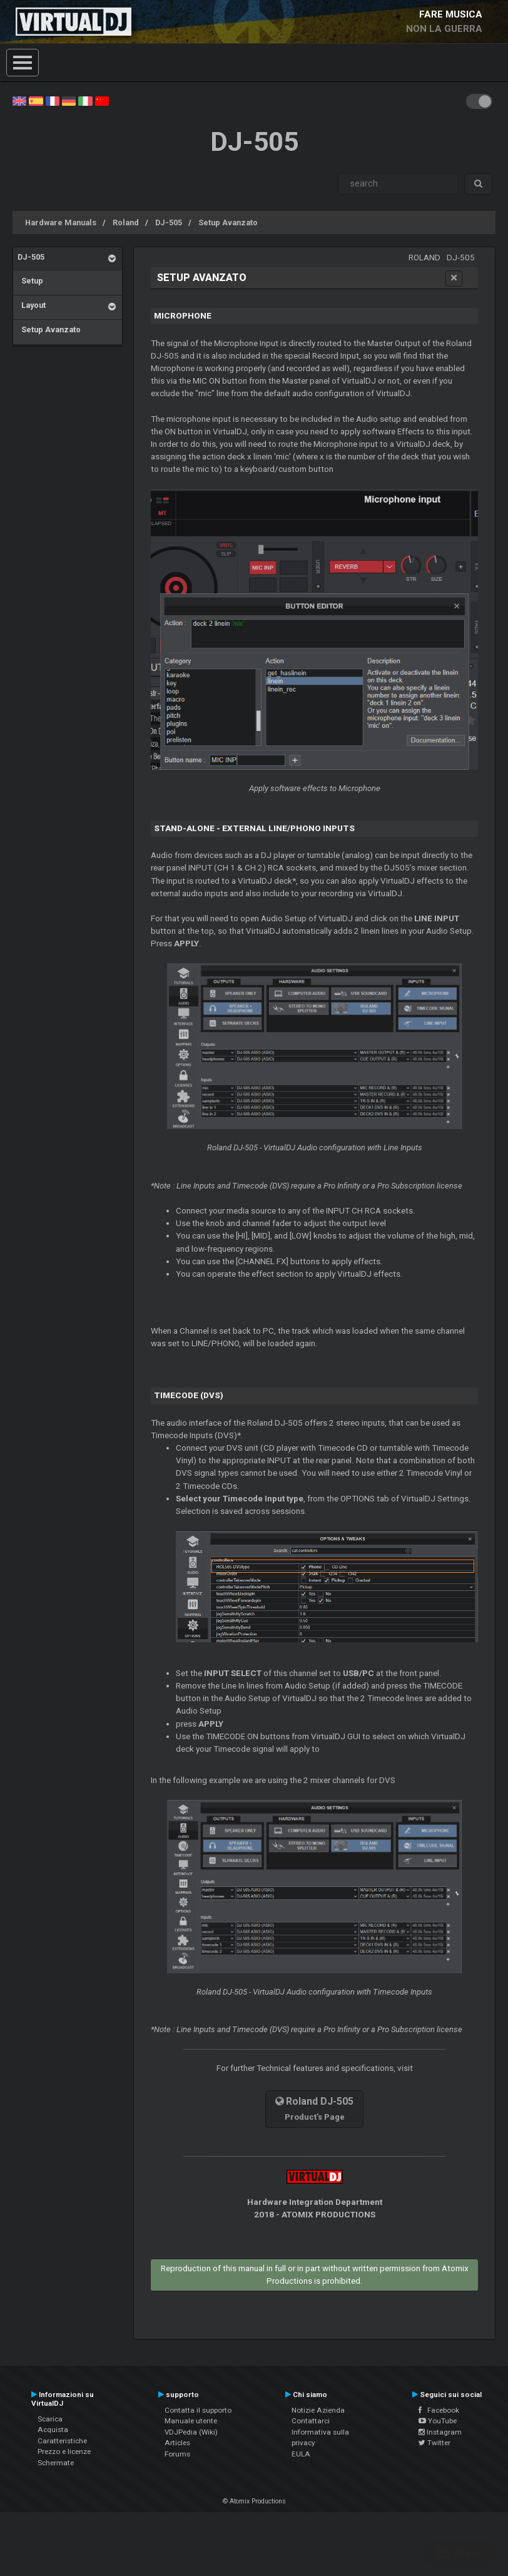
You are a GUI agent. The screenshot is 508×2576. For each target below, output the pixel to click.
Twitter (434, 2442)
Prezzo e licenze (64, 2451)
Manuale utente (191, 2420)
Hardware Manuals (60, 222)
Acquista (53, 2429)
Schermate (56, 2462)
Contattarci (311, 2420)
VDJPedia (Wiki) (191, 2432)
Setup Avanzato (228, 222)
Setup (30, 280)
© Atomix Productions (254, 2501)
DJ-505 (168, 222)
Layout (32, 305)
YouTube (438, 2420)
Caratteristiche (62, 2440)
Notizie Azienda (318, 2410)
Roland (126, 222)
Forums (177, 2454)
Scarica (50, 2419)
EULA (301, 2454)
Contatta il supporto (198, 2410)
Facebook (439, 2410)
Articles (177, 2442)
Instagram (440, 2432)
